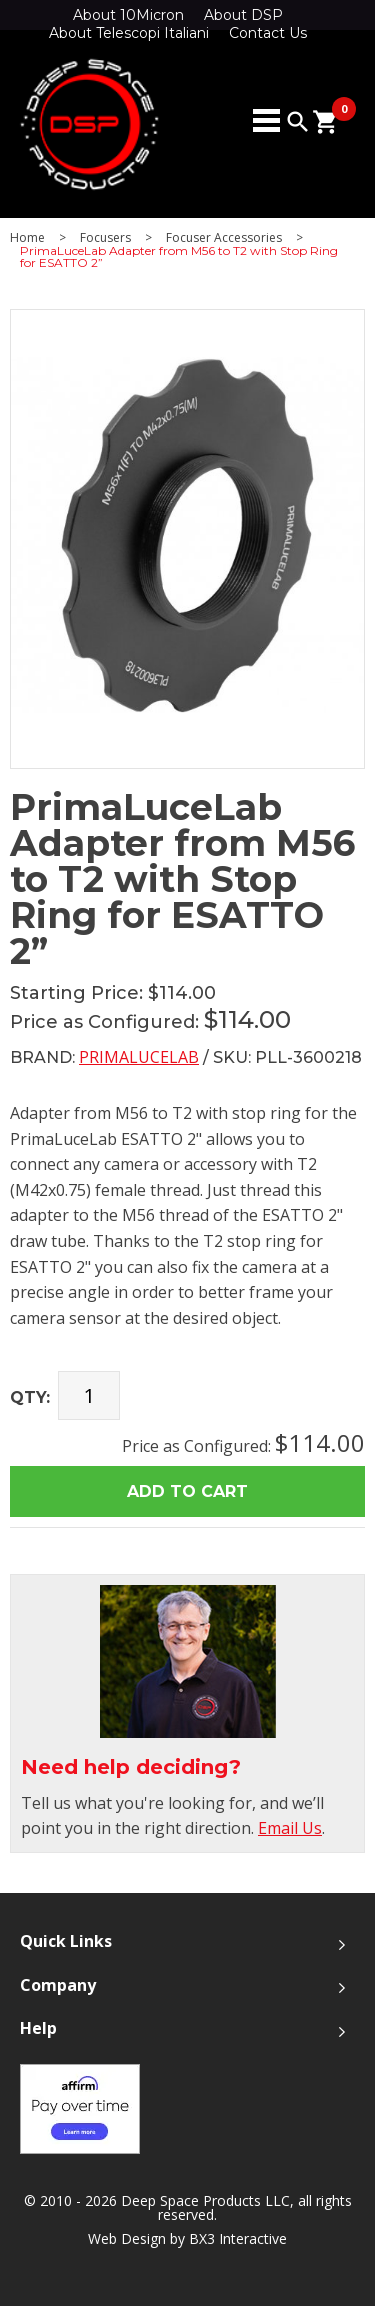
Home (27, 238)
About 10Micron (128, 15)
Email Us (290, 1828)
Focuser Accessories (224, 238)
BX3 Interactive (238, 2238)
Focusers (105, 238)
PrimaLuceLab (139, 1057)
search (298, 122)
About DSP (243, 15)
